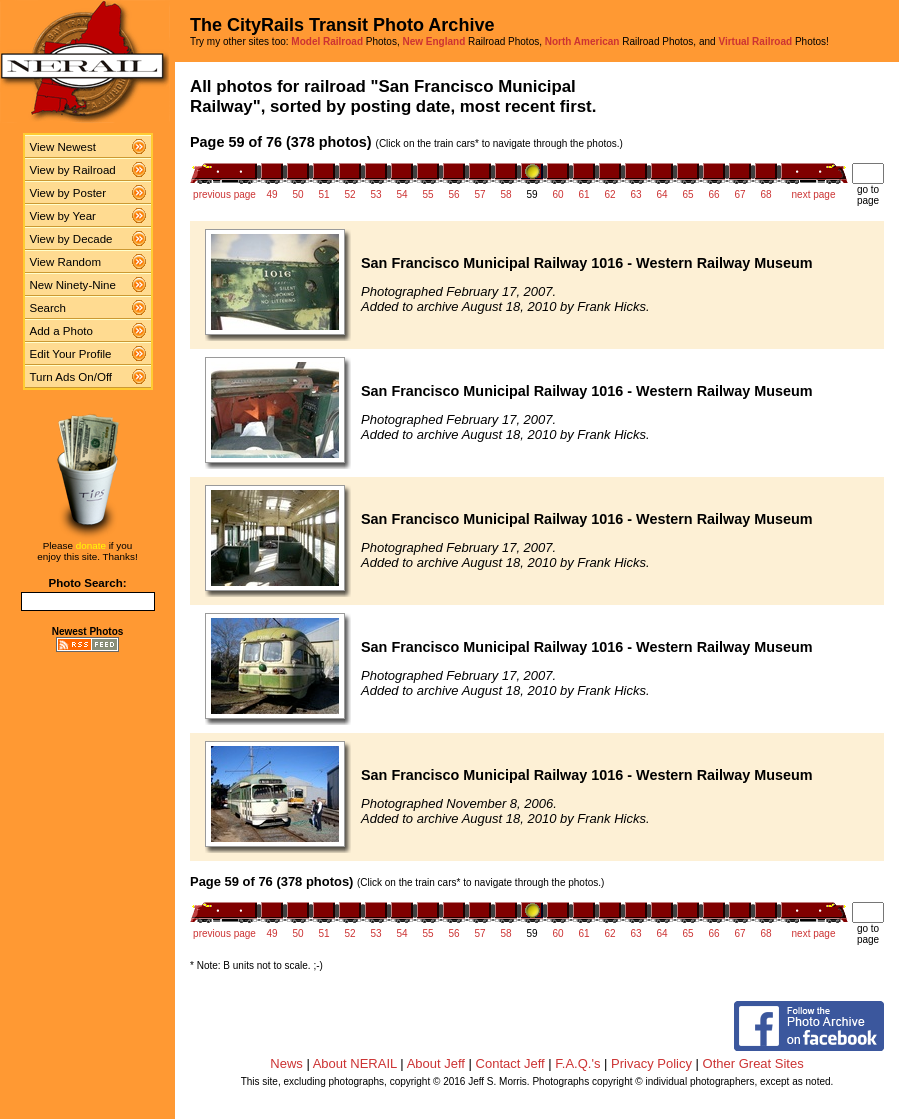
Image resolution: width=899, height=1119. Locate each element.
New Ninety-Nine (73, 285)
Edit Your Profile (71, 354)
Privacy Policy (651, 1063)
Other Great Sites (753, 1063)
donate (91, 545)
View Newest (63, 147)
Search (48, 308)
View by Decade (71, 239)
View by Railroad (73, 170)
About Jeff (436, 1063)
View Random (65, 262)
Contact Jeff (510, 1063)
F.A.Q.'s (577, 1063)
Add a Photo (61, 331)
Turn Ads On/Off (71, 377)
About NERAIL (355, 1063)
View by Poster (68, 193)
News (286, 1063)
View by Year (63, 216)
